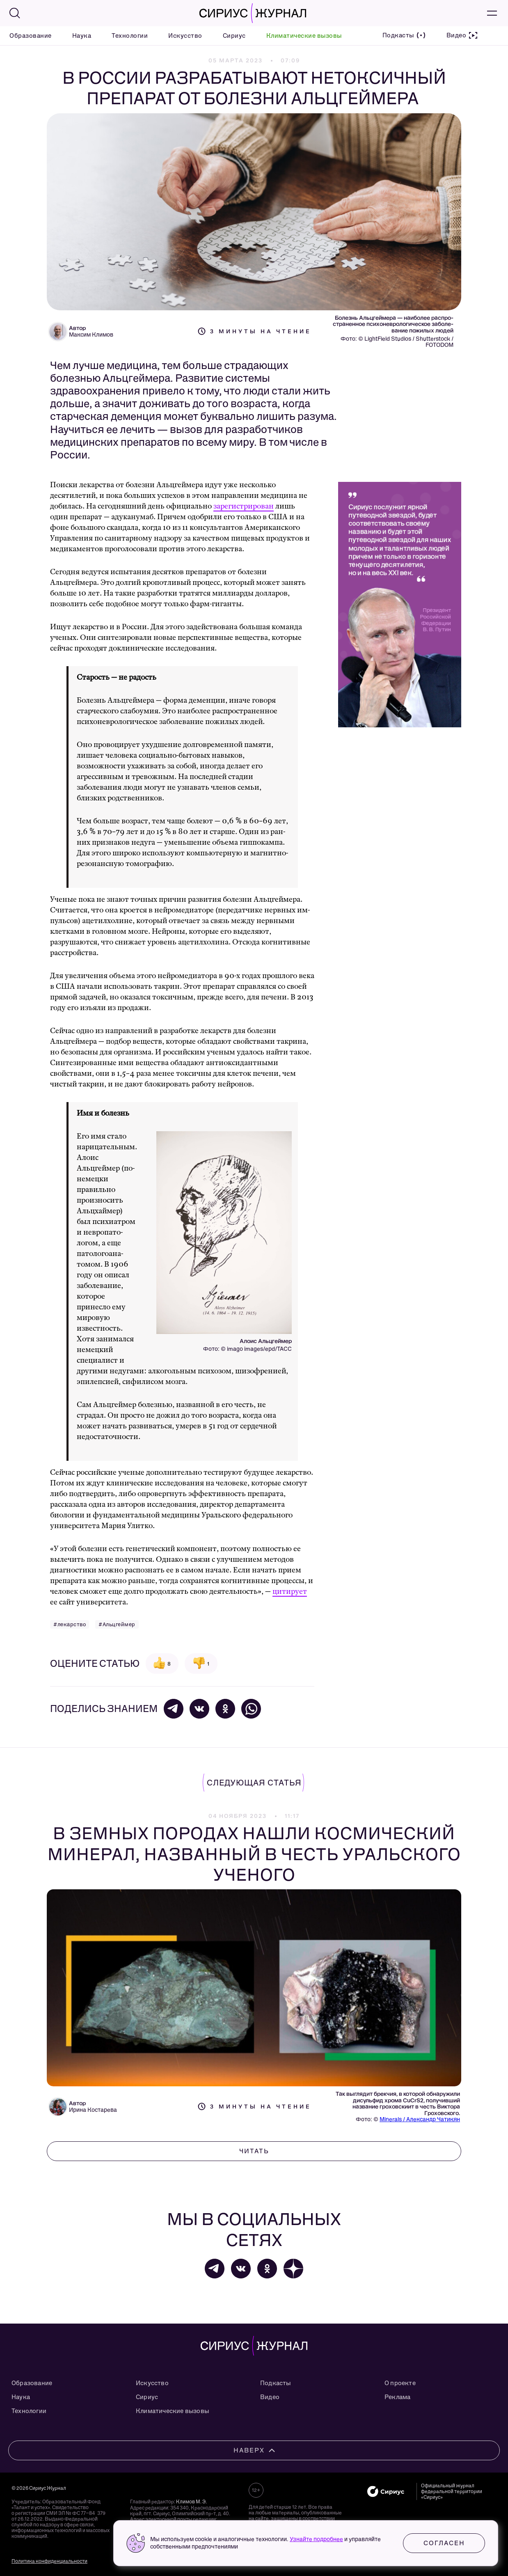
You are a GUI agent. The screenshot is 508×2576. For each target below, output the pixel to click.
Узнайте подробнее (316, 2539)
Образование (30, 35)
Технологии (130, 35)
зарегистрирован (243, 506)
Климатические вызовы (304, 35)
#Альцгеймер (116, 1624)
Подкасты (275, 2383)
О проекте (400, 2383)
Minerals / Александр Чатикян (420, 2119)
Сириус (234, 35)
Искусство (185, 35)
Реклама (397, 2397)
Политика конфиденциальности (49, 2561)
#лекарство (69, 1624)
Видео (269, 2397)
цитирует (289, 1591)
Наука (82, 35)
